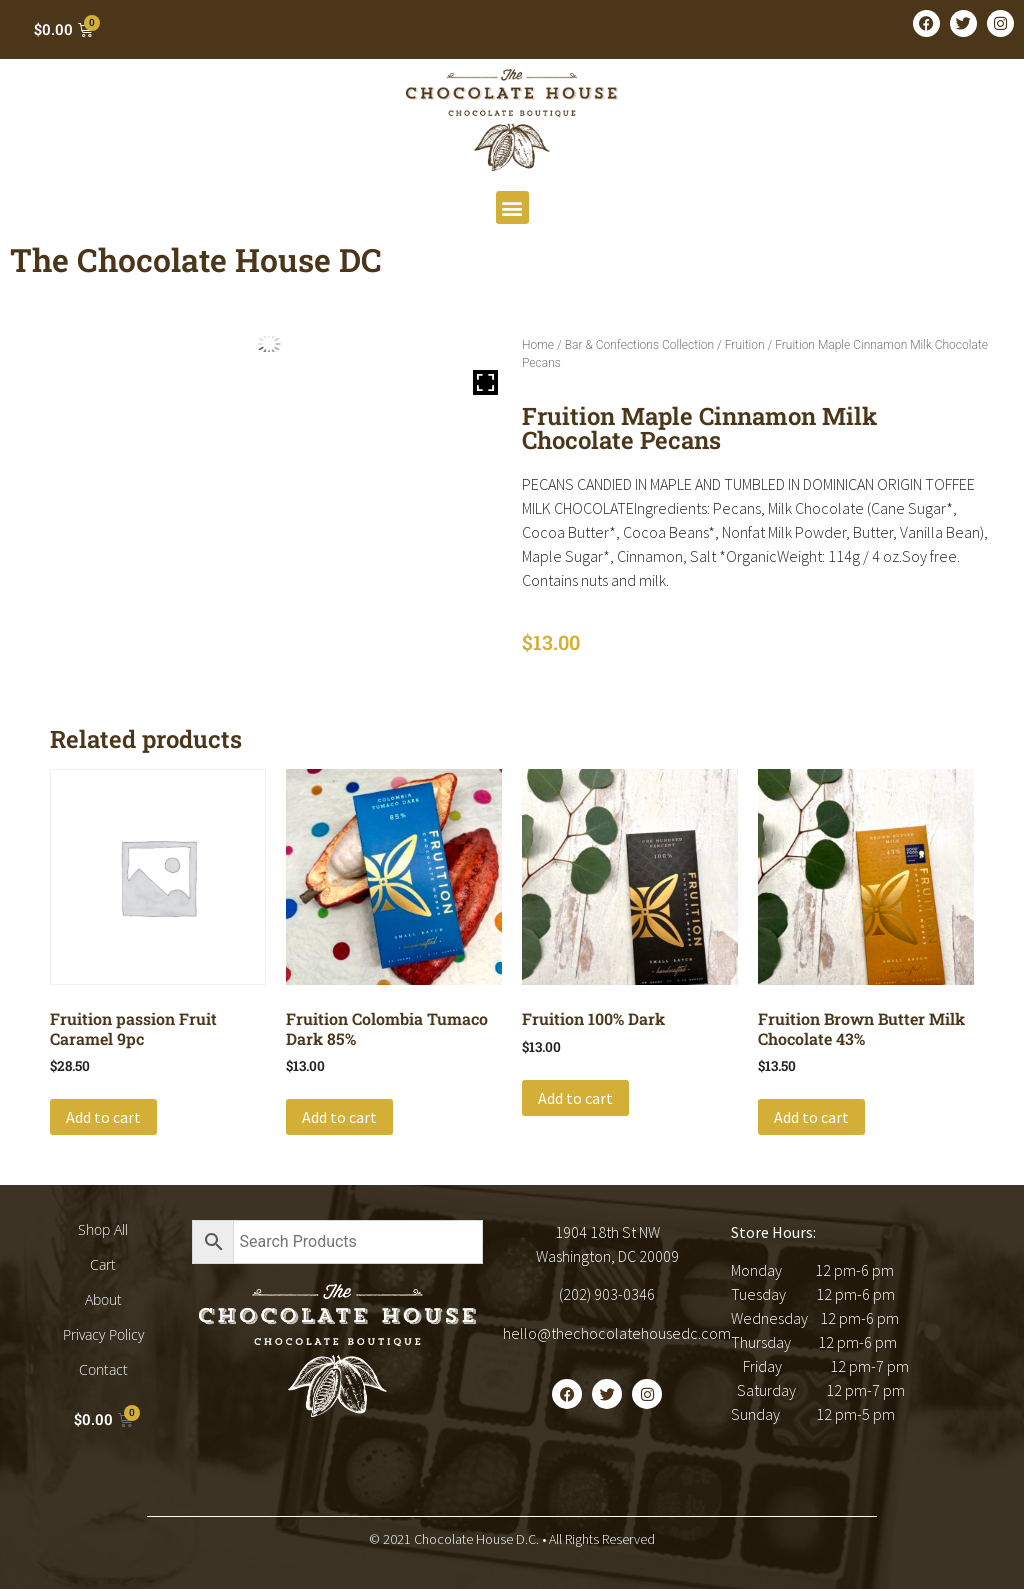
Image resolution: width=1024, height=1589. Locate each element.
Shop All (103, 1229)
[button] (512, 207)
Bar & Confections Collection (639, 345)
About (103, 1299)
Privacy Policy (103, 1334)
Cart (103, 1264)
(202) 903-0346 (607, 1294)
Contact (103, 1369)
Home (538, 345)
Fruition (745, 345)
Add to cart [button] (103, 1117)
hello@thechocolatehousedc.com (617, 1333)
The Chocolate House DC (196, 259)
